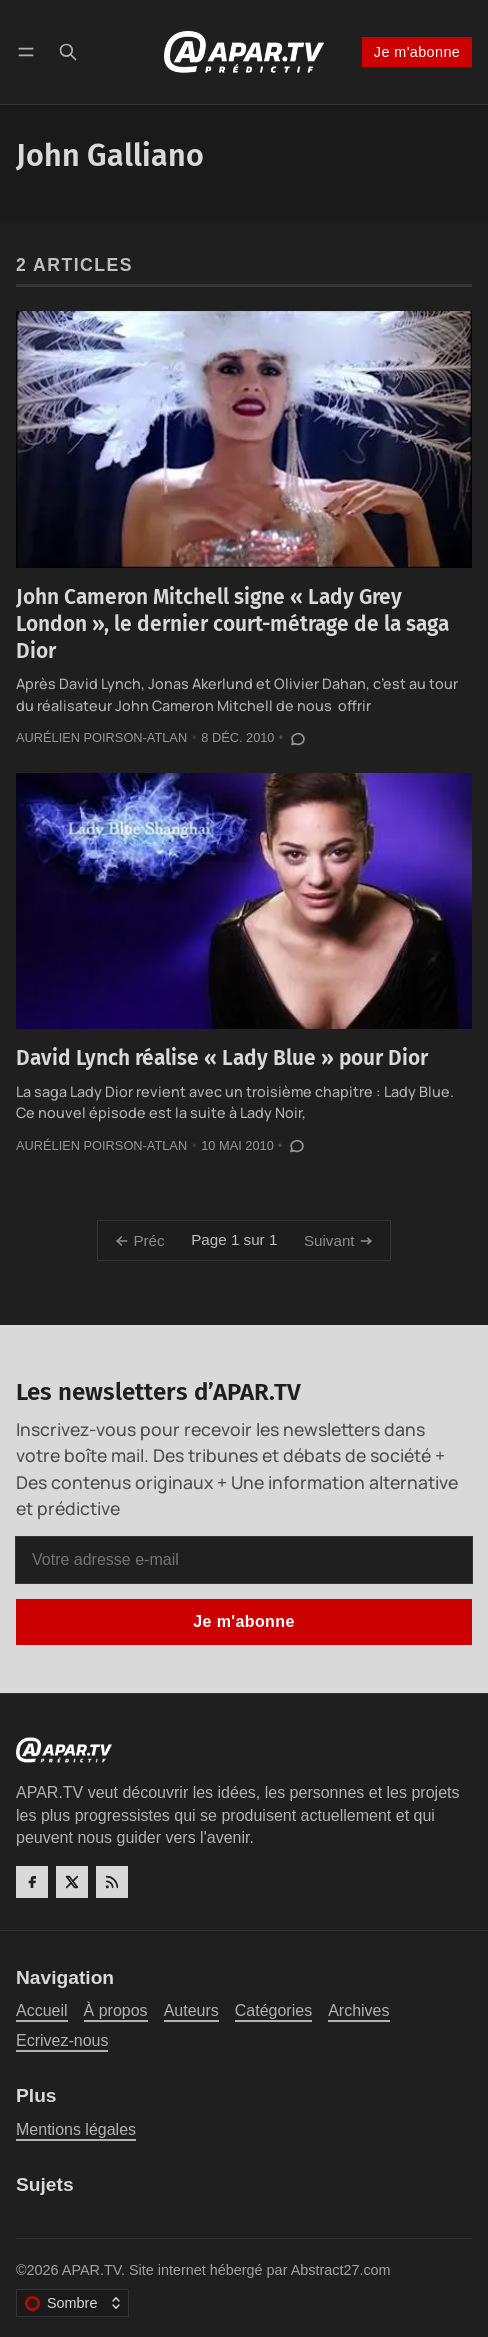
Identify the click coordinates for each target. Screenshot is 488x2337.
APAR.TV (91, 2270)
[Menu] (29, 51)
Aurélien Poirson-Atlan (101, 737)
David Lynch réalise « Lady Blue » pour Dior (222, 1058)
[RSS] (112, 1882)
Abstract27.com (341, 2270)
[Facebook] (32, 1882)
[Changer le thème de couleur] (72, 2303)
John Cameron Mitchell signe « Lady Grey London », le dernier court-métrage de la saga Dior (232, 624)
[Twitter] (72, 1882)
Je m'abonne (417, 52)
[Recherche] (68, 51)
